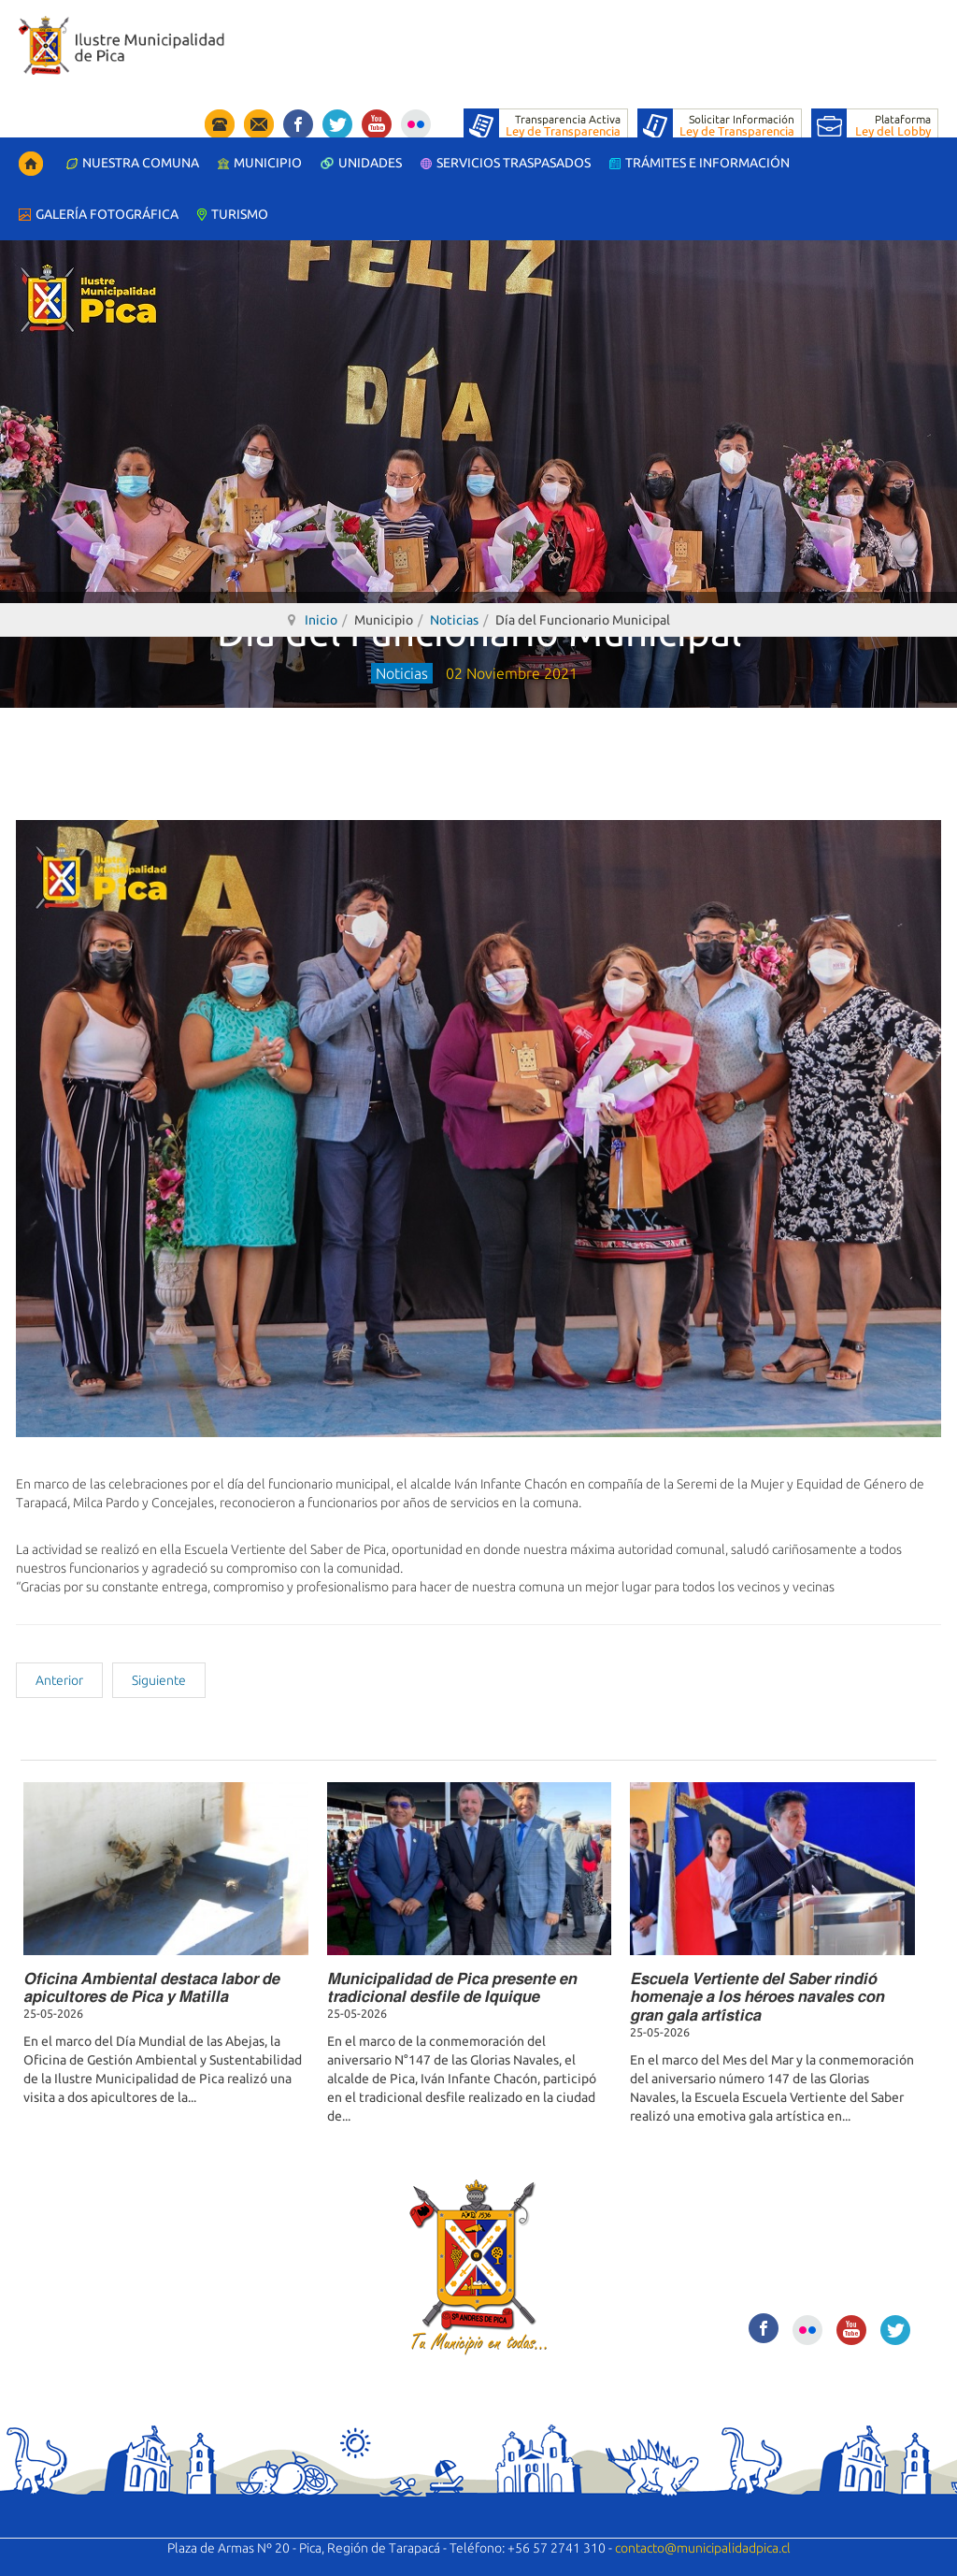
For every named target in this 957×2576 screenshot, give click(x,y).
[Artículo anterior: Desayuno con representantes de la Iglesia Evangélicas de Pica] (59, 1680)
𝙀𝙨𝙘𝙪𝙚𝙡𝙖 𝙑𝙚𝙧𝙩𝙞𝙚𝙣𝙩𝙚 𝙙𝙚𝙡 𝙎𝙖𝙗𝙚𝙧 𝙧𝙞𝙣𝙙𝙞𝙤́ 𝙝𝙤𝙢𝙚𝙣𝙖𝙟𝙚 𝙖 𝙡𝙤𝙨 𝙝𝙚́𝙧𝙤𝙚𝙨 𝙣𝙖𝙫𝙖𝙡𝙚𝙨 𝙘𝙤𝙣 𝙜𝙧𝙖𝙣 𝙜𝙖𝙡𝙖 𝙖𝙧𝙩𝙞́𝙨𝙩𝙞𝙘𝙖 (757, 1996)
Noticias (454, 619)
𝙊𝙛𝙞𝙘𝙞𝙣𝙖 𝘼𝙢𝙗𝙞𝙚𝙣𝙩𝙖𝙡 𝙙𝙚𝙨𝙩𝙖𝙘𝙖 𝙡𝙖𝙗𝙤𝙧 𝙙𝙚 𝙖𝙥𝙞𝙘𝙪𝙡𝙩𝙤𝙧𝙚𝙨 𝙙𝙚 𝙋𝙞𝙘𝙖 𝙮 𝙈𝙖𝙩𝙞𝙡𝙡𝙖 (151, 1987)
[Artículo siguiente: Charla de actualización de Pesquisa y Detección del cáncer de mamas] (159, 1680)
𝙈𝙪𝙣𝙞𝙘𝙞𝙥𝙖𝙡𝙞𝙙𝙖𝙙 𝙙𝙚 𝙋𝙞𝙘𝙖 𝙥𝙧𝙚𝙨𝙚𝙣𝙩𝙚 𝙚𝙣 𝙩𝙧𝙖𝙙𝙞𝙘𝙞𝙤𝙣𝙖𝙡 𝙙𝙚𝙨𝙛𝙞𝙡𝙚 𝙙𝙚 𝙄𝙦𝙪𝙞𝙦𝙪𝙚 (452, 1987)
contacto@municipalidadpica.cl (703, 2547)
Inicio (321, 619)
